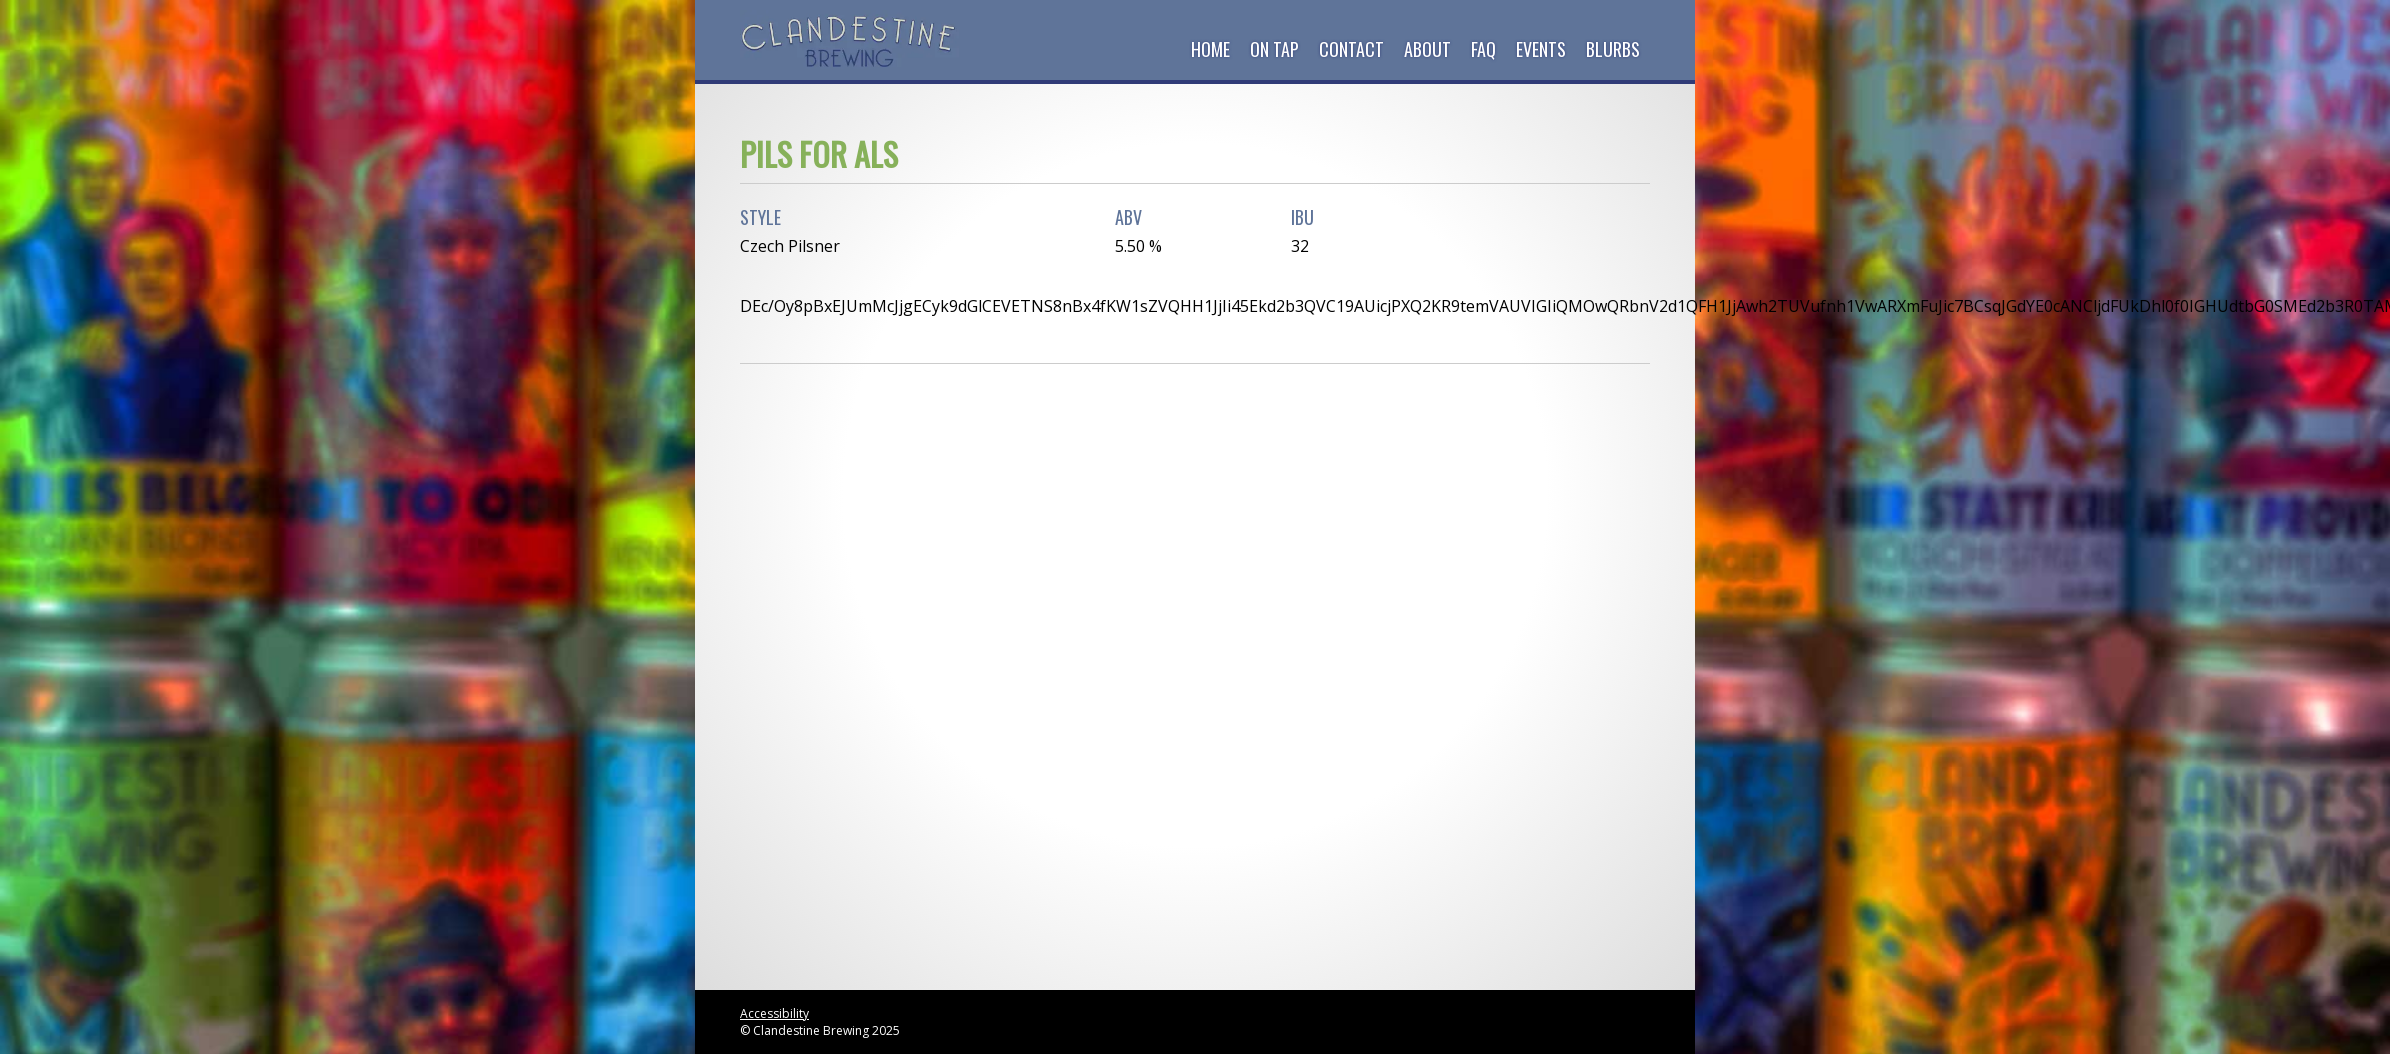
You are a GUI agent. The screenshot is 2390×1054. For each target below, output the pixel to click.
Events (1541, 49)
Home (1210, 49)
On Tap (1274, 49)
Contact (1351, 49)
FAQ (1483, 49)
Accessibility (774, 1013)
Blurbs (1613, 49)
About (1427, 49)
